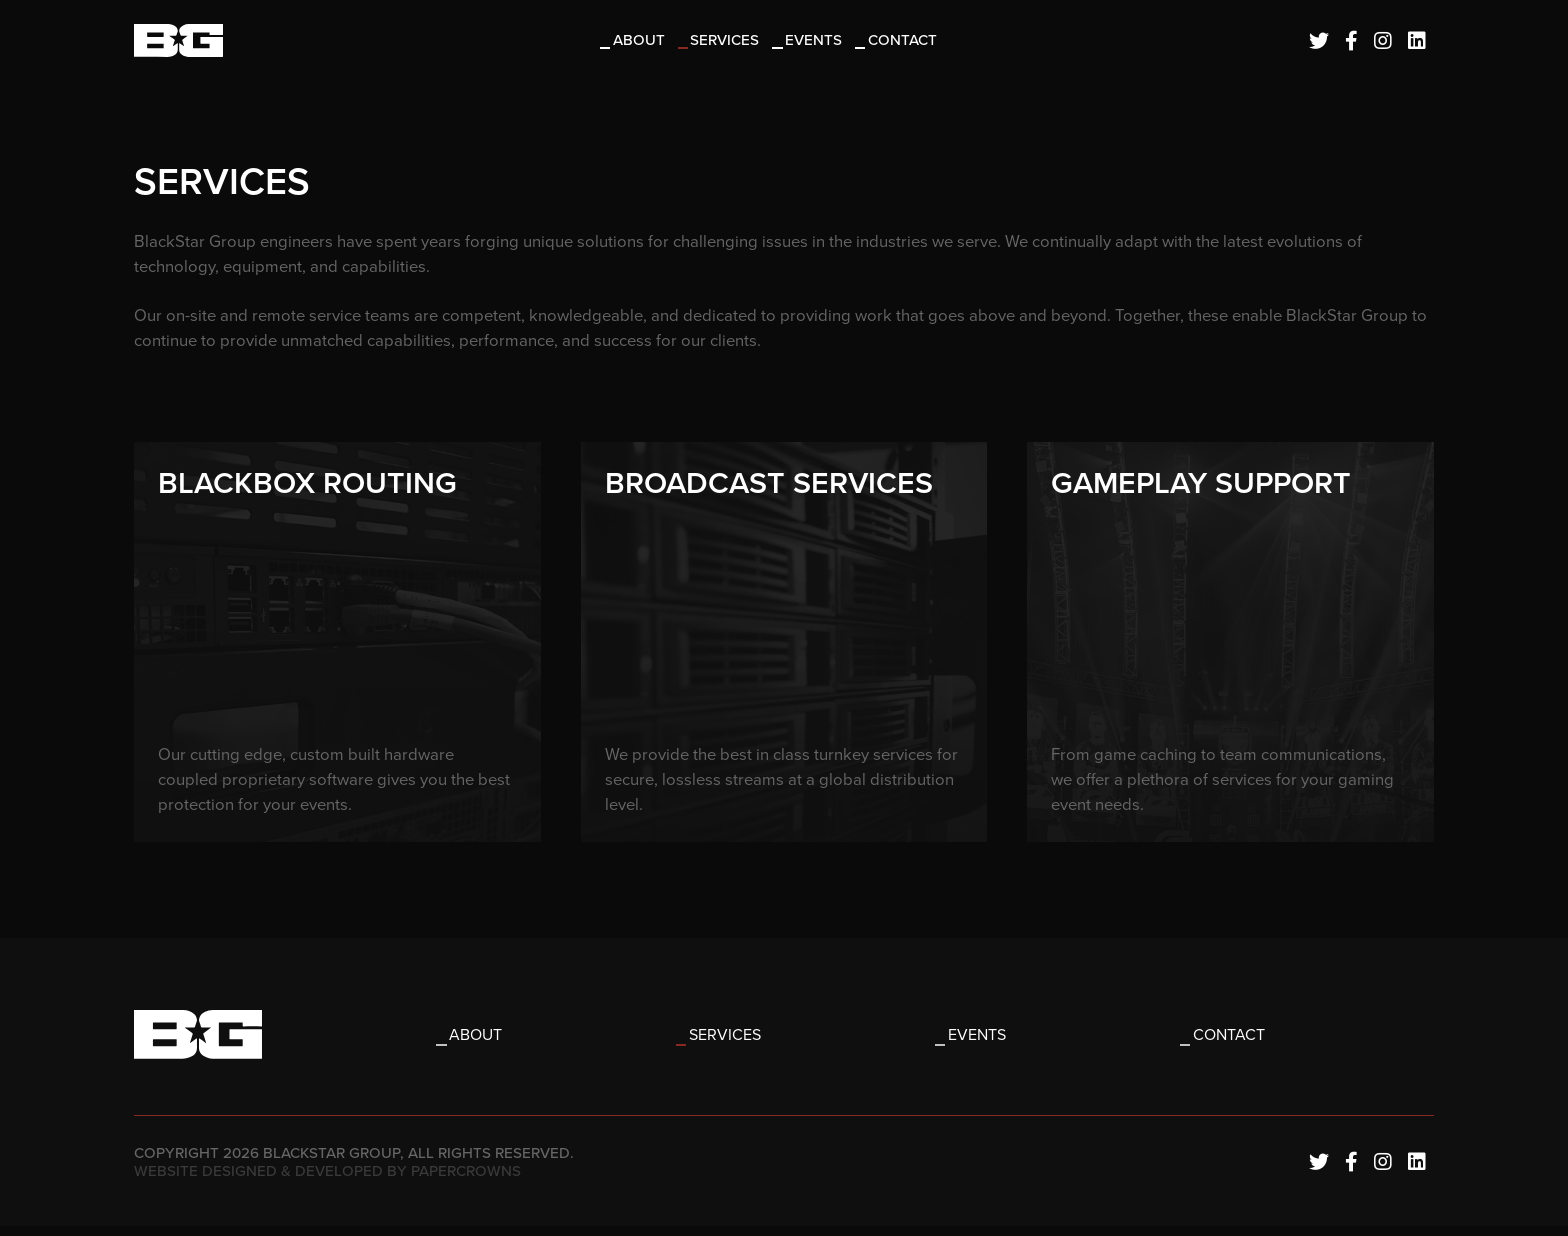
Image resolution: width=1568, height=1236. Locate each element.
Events (817, 42)
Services (728, 42)
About (642, 42)
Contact (905, 42)
